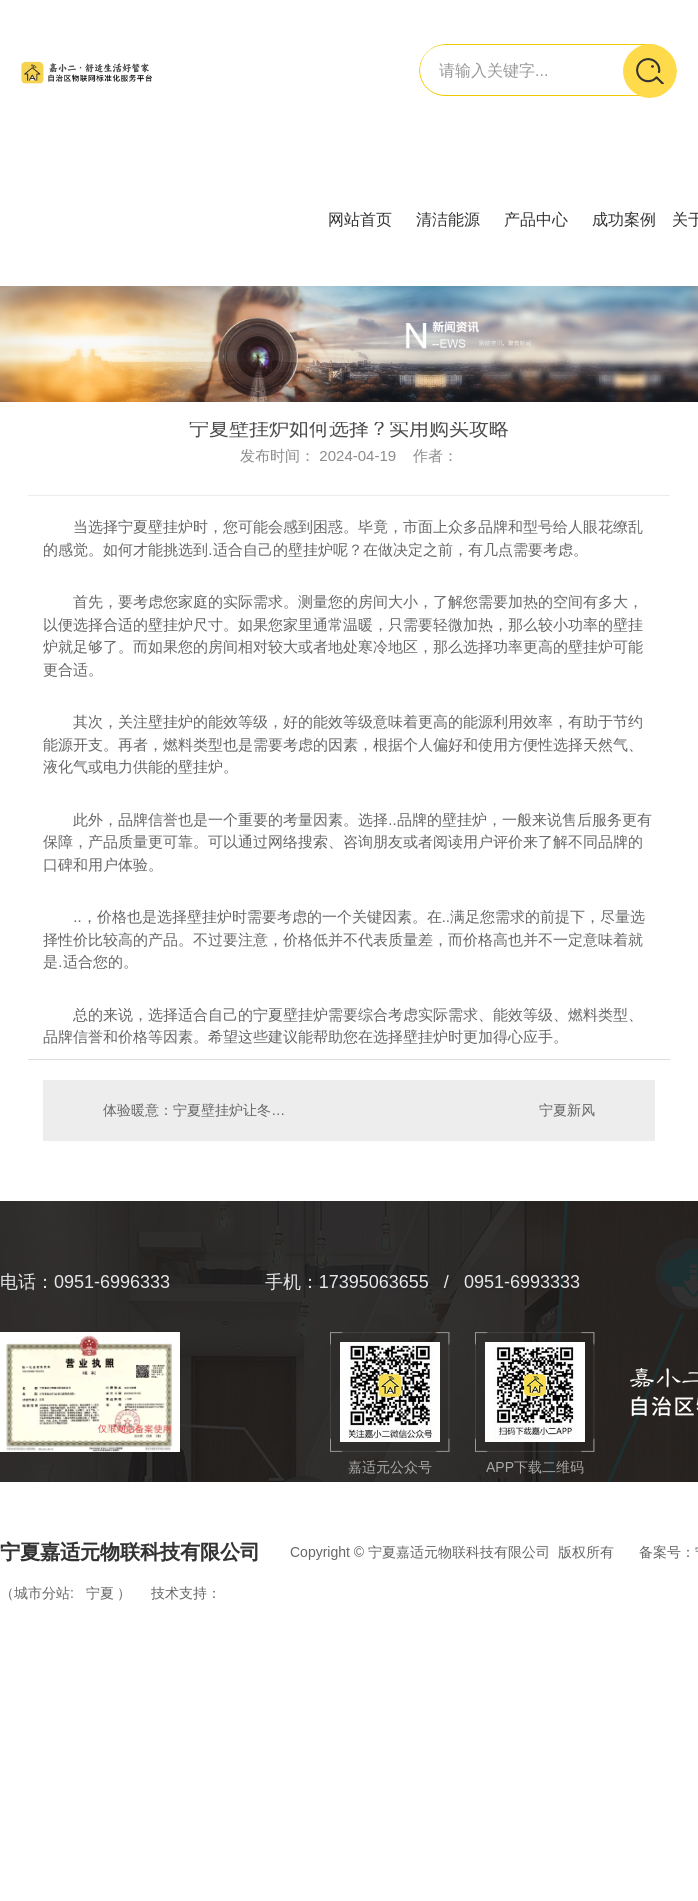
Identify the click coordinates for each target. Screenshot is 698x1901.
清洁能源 (448, 219)
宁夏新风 (567, 1110)
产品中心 (536, 219)
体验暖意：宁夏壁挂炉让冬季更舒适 (196, 1110)
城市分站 (42, 1593)
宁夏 (100, 1593)
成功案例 (624, 219)
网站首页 (360, 219)
